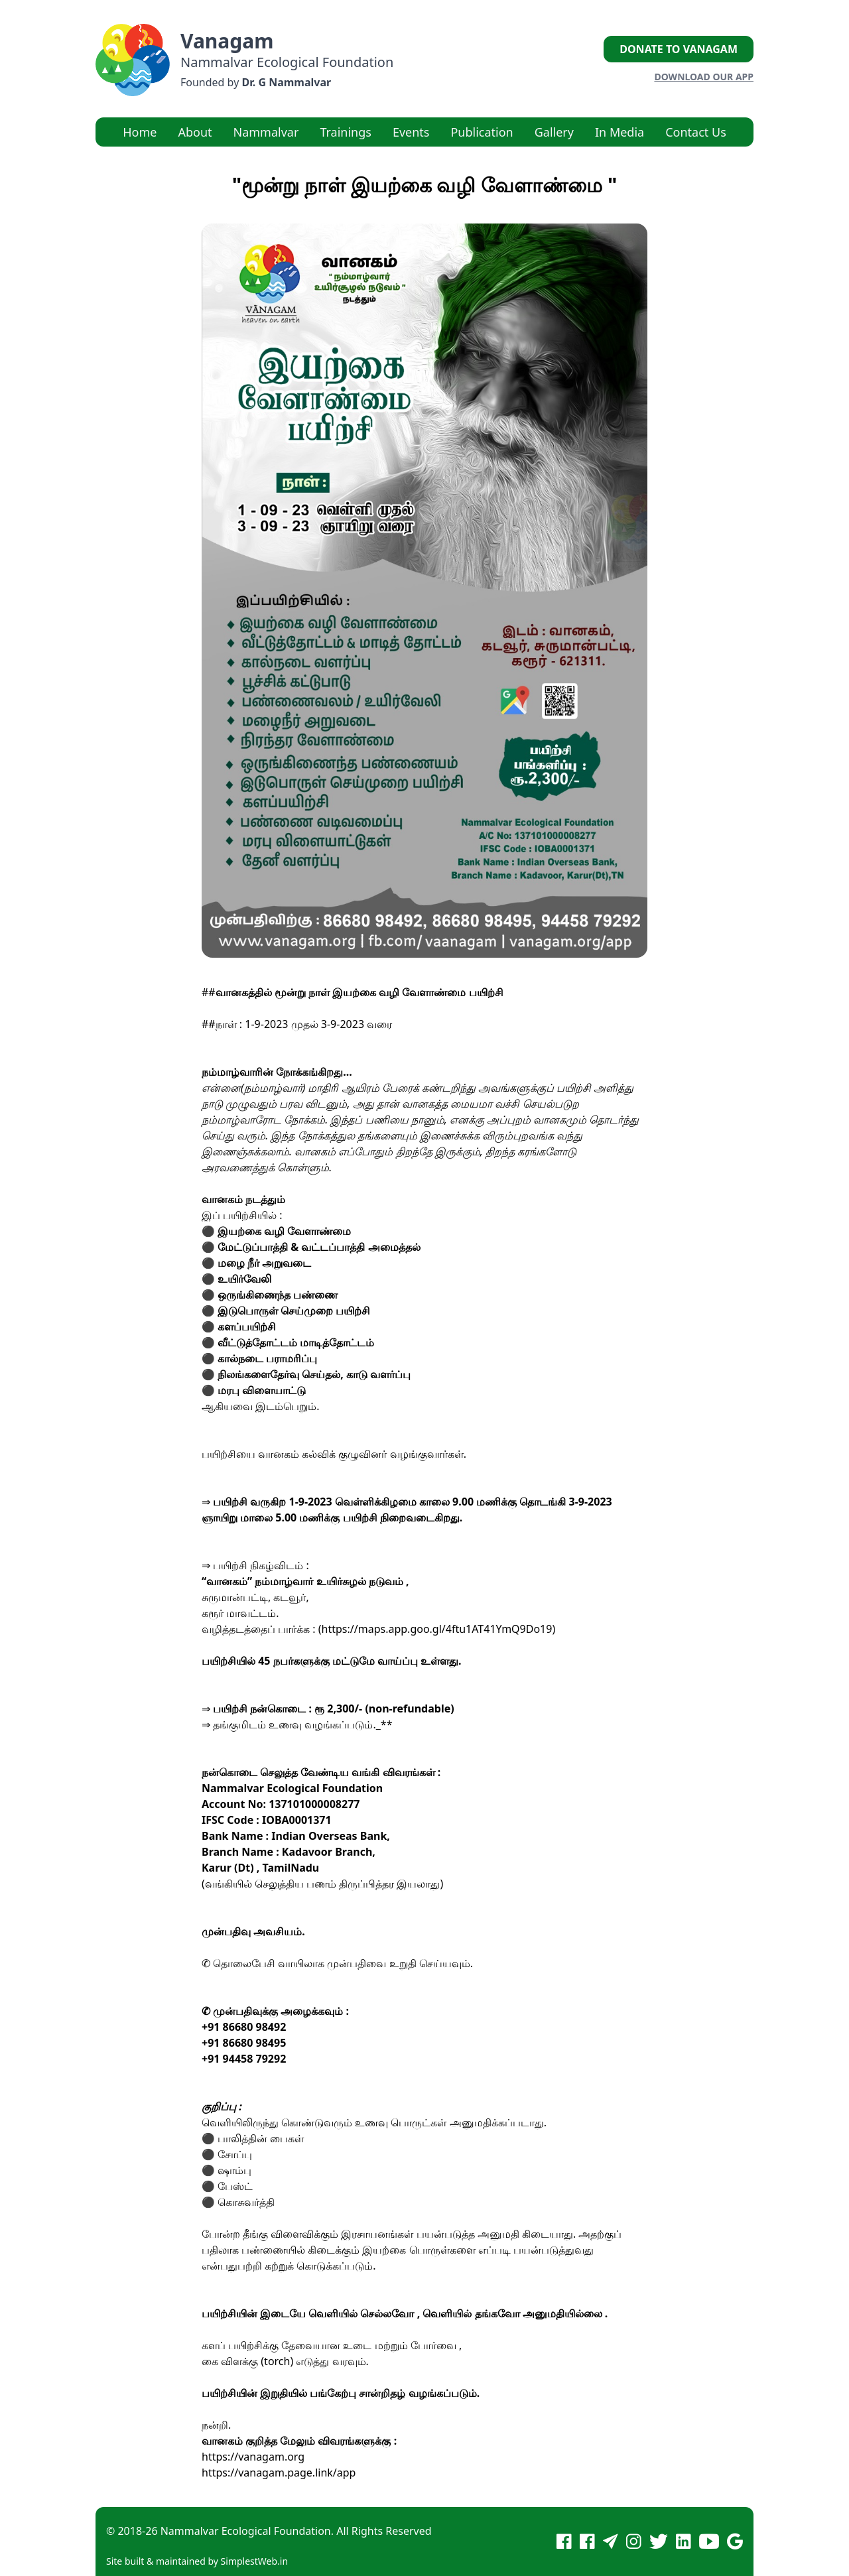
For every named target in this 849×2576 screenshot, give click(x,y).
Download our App (703, 76)
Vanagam (227, 40)
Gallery (554, 132)
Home (140, 132)
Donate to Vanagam (679, 49)
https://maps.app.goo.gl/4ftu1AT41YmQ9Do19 (437, 1629)
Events (411, 132)
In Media (619, 132)
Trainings (345, 132)
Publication (481, 132)
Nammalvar (266, 132)
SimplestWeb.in (255, 2561)
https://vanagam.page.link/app (279, 2472)
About (195, 132)
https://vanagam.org (253, 2456)
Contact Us (695, 132)
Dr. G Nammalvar (286, 82)
